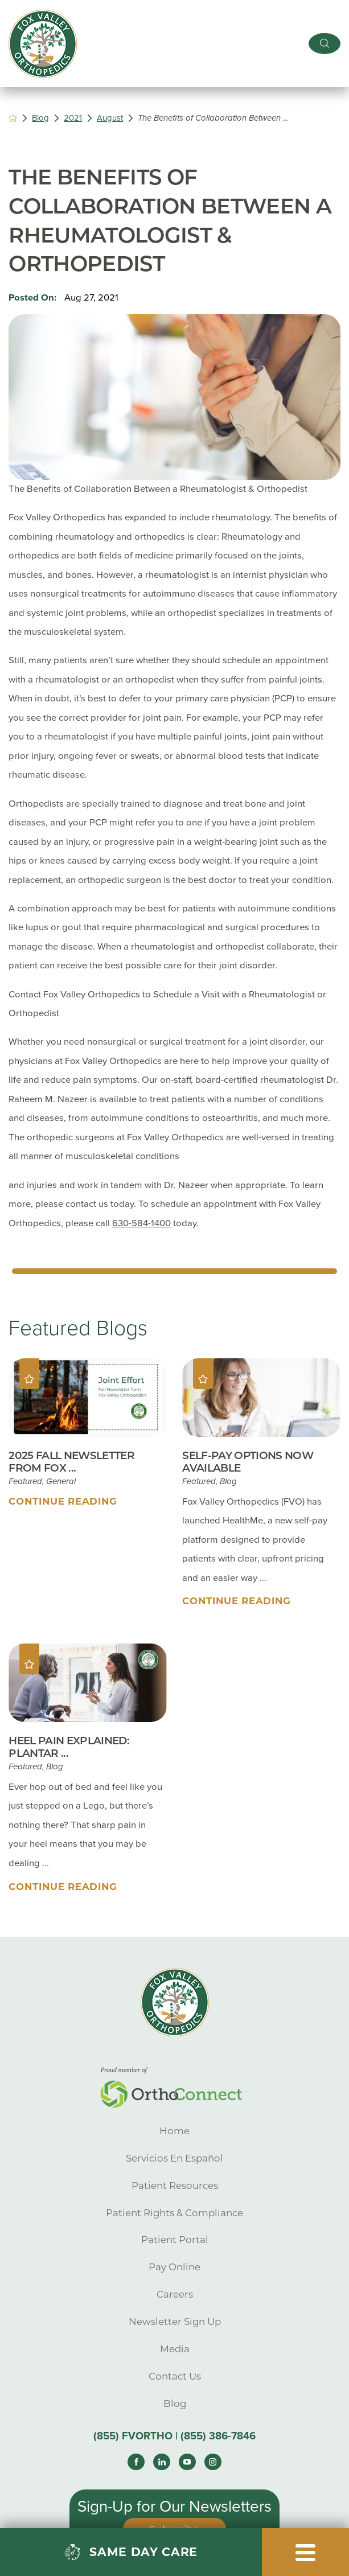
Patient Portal (174, 2239)
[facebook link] (136, 2462)
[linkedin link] (161, 2462)
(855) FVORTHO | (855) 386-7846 (174, 2436)
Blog (40, 118)
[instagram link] (212, 2462)
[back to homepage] (13, 118)
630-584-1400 (141, 1223)
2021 (73, 118)
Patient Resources (175, 2185)
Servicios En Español (174, 2158)
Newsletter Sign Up (175, 2321)
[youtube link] (187, 2462)
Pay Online (174, 2267)
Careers (175, 2294)
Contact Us (175, 2376)
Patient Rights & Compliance (174, 2212)
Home (174, 2131)
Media (175, 2349)
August (110, 118)
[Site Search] (324, 43)
